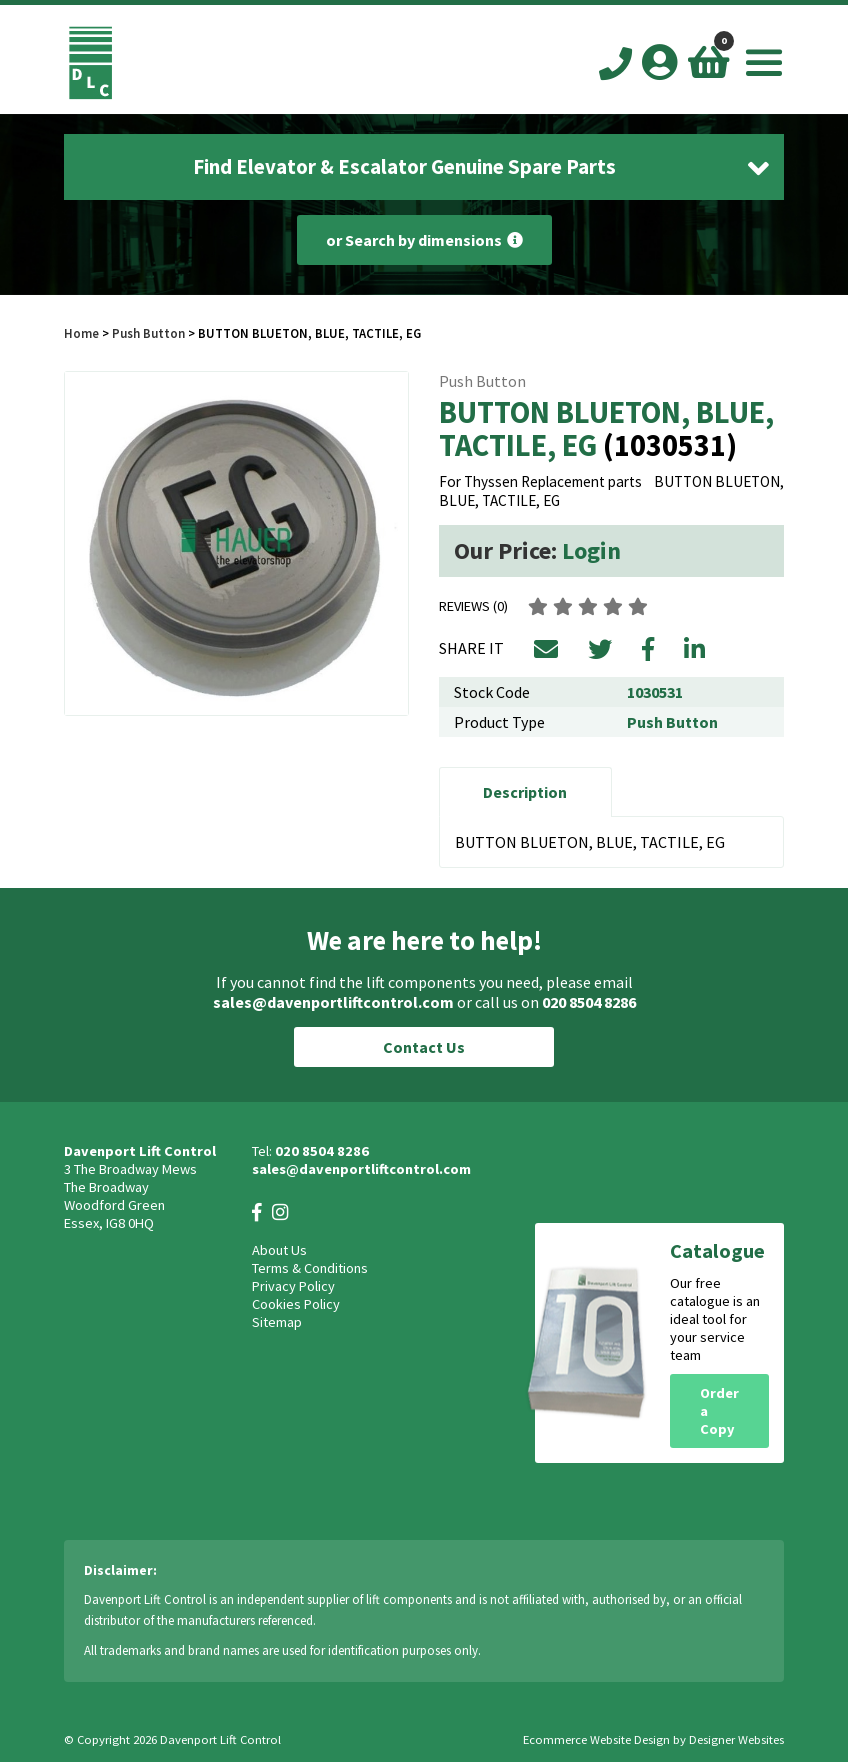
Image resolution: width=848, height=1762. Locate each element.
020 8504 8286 (589, 1002)
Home (81, 333)
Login (591, 550)
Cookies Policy (296, 1304)
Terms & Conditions (310, 1268)
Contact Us (424, 1047)
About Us (279, 1250)
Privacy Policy (293, 1286)
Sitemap (277, 1322)
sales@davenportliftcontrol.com (333, 1002)
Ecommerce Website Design (596, 1739)
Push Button (148, 333)
